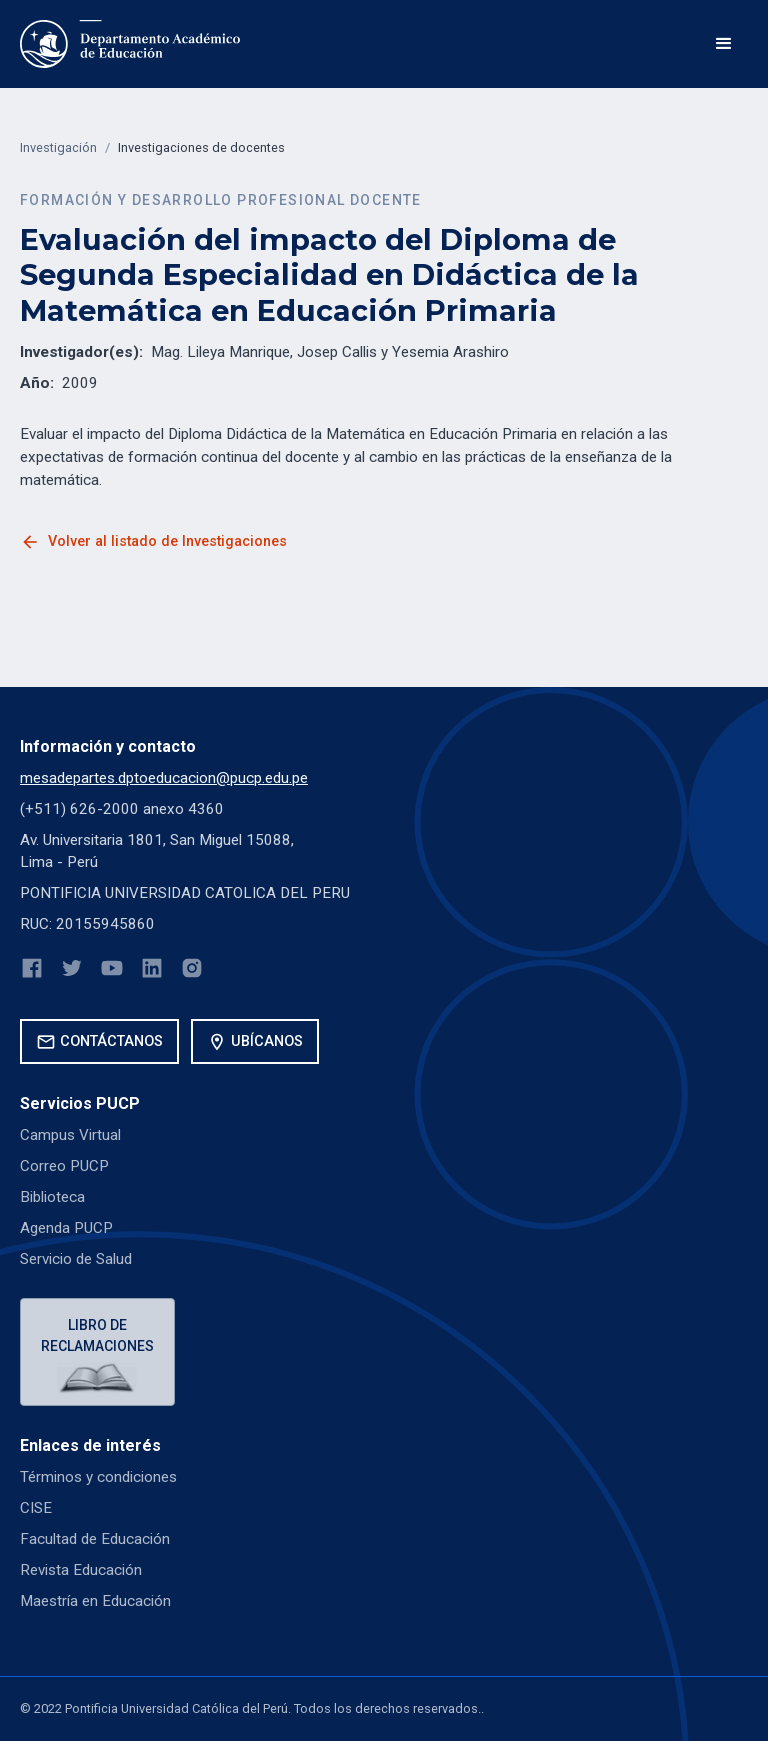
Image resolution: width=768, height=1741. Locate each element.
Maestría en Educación (95, 1601)
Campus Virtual (70, 1135)
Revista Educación (81, 1570)
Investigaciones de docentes (201, 147)
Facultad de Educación (95, 1539)
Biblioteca (52, 1197)
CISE (36, 1508)
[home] (130, 44)
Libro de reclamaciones (97, 1335)
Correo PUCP (64, 1166)
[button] (724, 44)
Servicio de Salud (76, 1259)
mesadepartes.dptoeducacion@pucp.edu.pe (164, 778)
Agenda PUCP (66, 1228)
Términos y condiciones (98, 1477)
